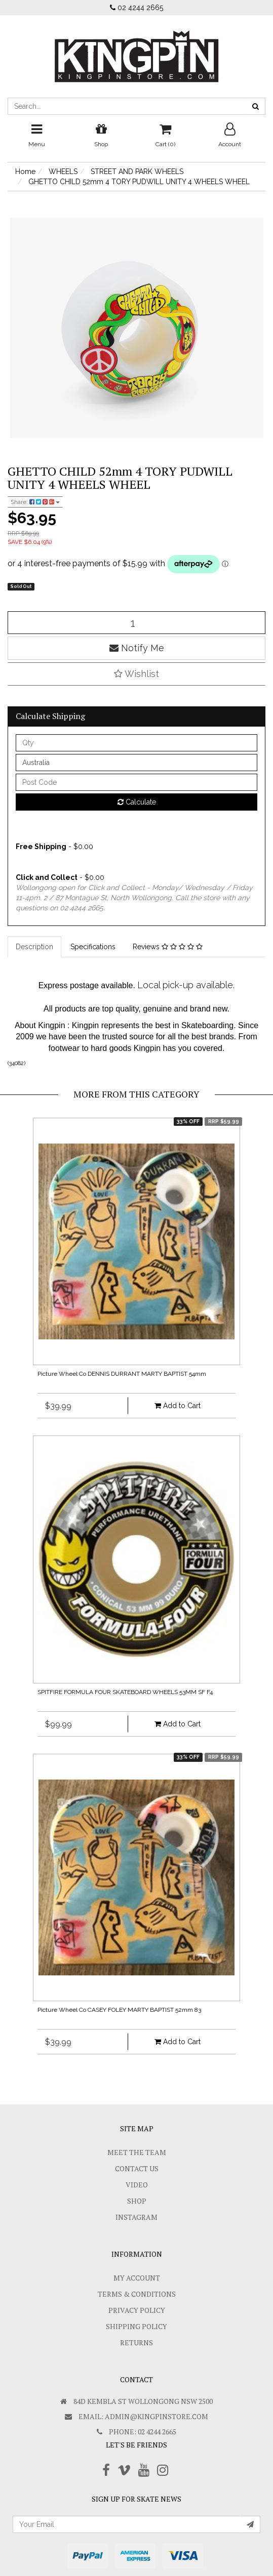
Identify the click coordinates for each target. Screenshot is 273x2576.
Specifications (92, 947)
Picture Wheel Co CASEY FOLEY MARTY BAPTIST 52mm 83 (119, 2009)
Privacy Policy (136, 2310)
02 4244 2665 (136, 8)
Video (137, 2184)
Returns (136, 2342)
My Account (136, 2278)
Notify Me (136, 648)
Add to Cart (177, 1406)
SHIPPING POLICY (136, 2326)
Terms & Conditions (137, 2294)
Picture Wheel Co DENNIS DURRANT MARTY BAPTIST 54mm (121, 1373)
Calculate (137, 802)
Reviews (168, 947)
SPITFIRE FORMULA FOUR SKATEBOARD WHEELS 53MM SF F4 (125, 1692)
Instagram (136, 2217)
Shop (136, 2201)
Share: (35, 501)
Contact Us (137, 2168)
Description (34, 947)
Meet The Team (136, 2152)
